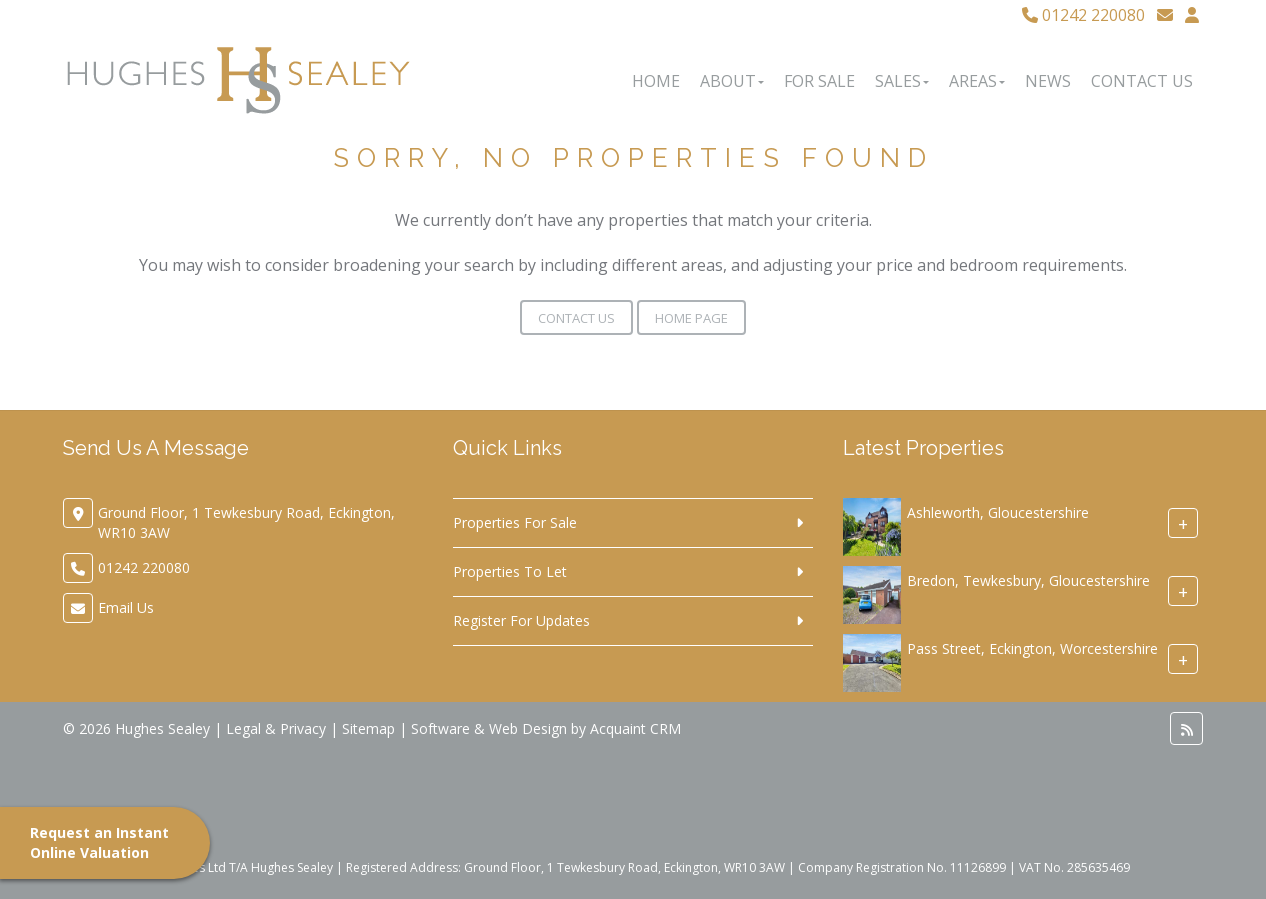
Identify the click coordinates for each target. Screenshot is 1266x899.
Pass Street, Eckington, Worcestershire (1032, 648)
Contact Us (1142, 81)
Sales (902, 81)
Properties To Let (510, 571)
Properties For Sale (515, 522)
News (1048, 81)
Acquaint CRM (635, 728)
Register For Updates (521, 620)
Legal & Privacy (276, 728)
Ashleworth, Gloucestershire (998, 512)
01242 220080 (1083, 15)
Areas (977, 81)
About (732, 81)
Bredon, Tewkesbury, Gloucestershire (1028, 580)
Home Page (691, 318)
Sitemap (368, 728)
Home (656, 81)
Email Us (126, 607)
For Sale (819, 81)
